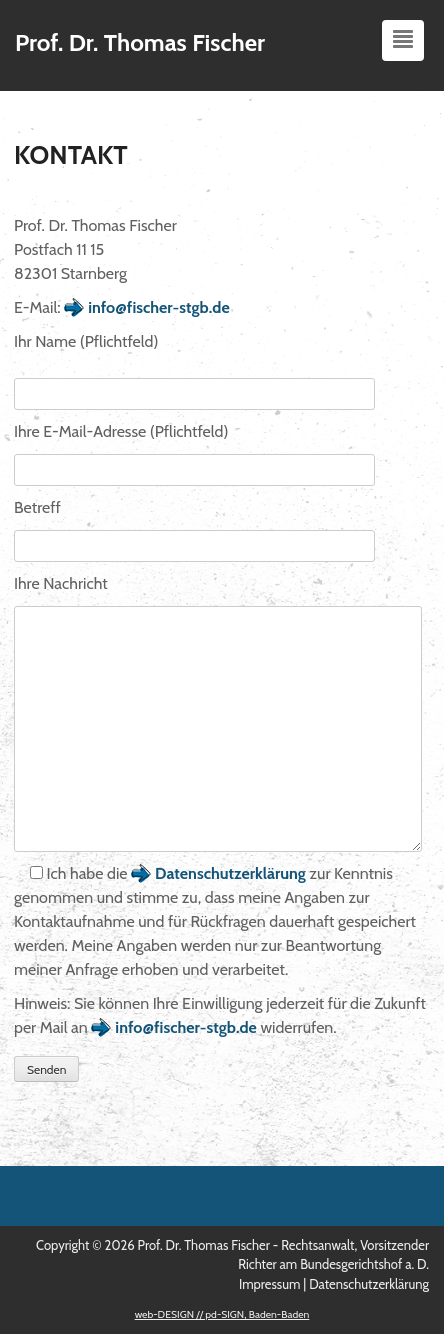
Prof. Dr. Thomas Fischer (140, 42)
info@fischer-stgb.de (159, 307)
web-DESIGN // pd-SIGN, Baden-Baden (222, 1314)
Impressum (269, 1284)
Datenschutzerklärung (230, 873)
